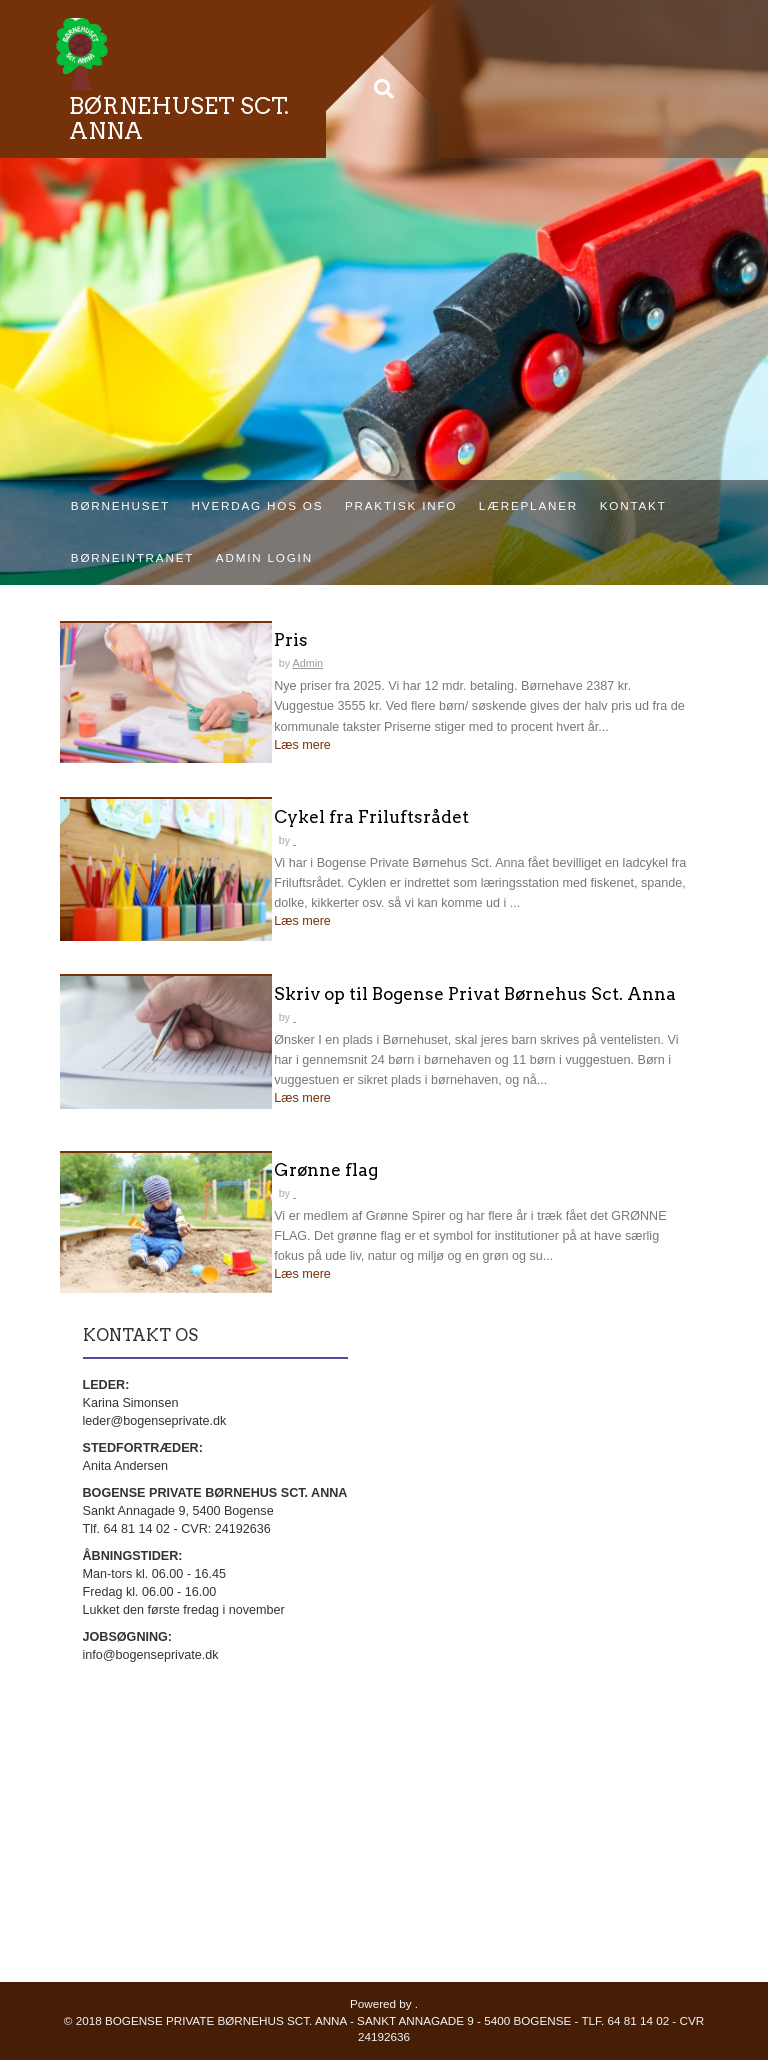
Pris (291, 640)
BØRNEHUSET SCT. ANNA (179, 118)
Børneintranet (132, 557)
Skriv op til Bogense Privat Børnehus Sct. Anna (475, 994)
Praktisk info (401, 505)
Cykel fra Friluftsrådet (371, 817)
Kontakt (633, 505)
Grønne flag (326, 1170)
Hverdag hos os (258, 505)
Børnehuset (120, 505)
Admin (307, 663)
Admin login (264, 557)
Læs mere (302, 745)
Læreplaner (528, 505)
